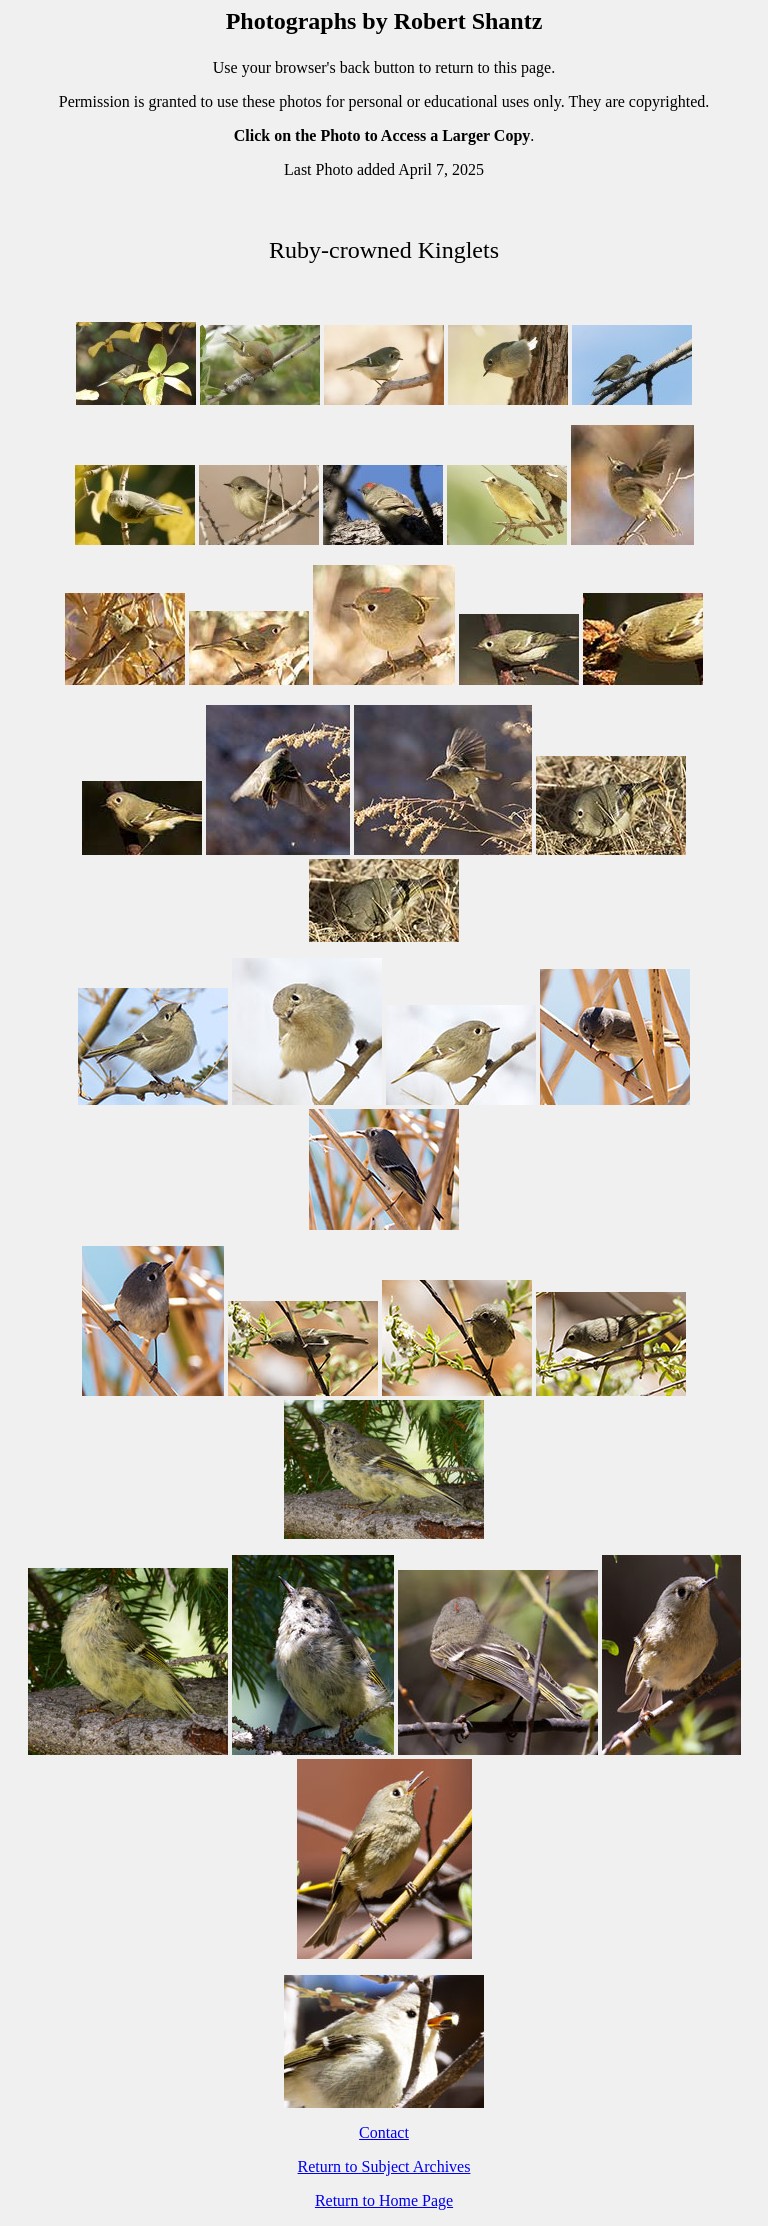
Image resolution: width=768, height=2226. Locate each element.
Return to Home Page (384, 2200)
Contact (384, 2132)
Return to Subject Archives (384, 2166)
